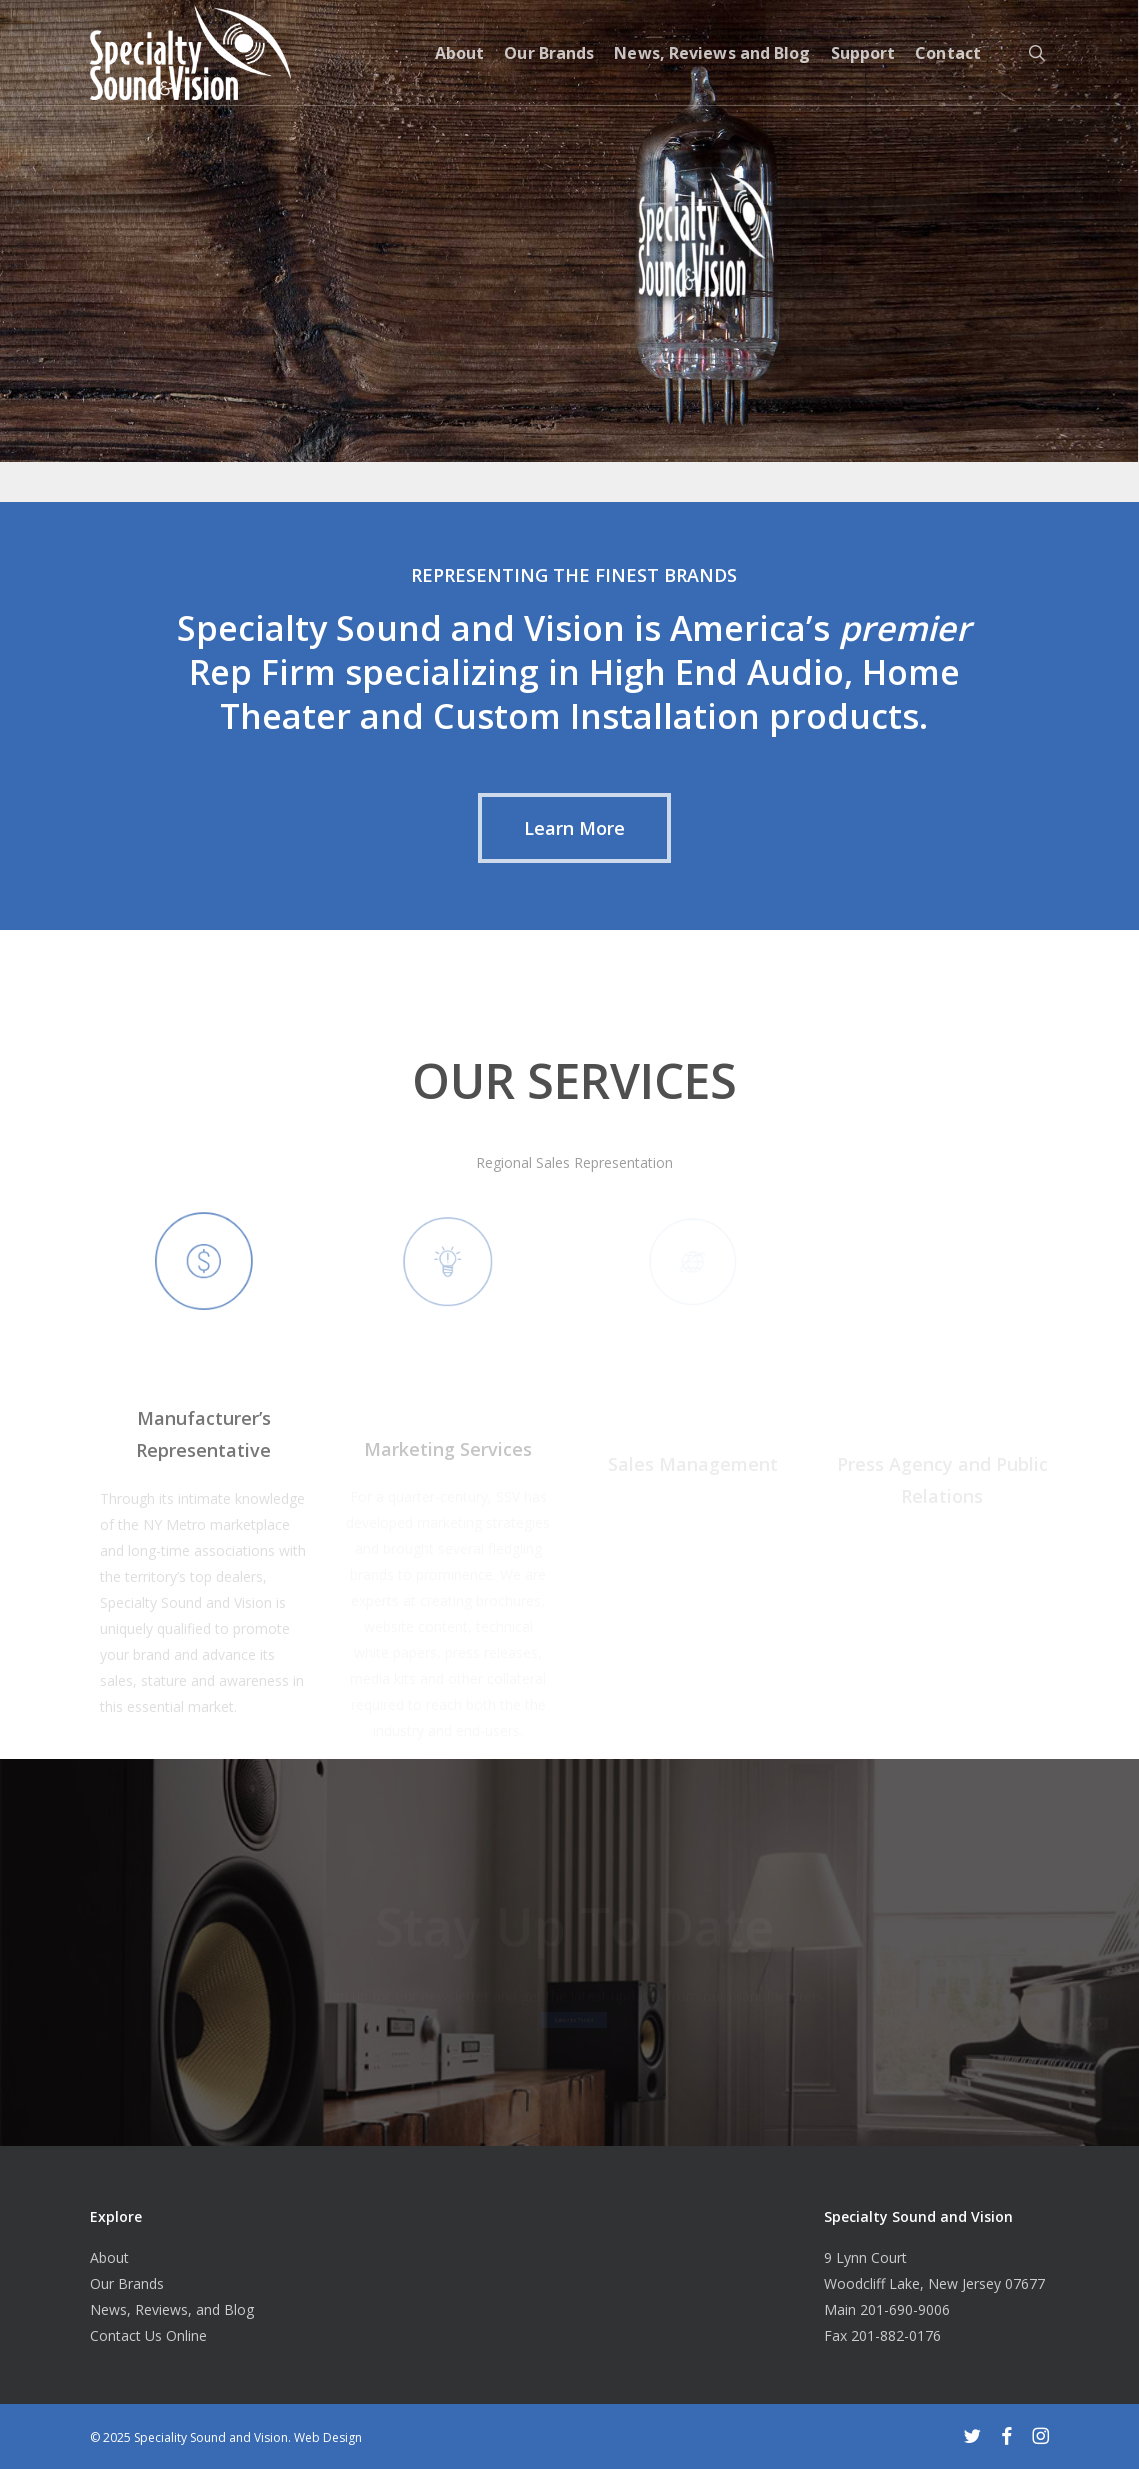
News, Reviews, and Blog (172, 2309)
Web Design (328, 2437)
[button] (574, 828)
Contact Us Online (148, 2335)
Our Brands (127, 2283)
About (109, 2257)
